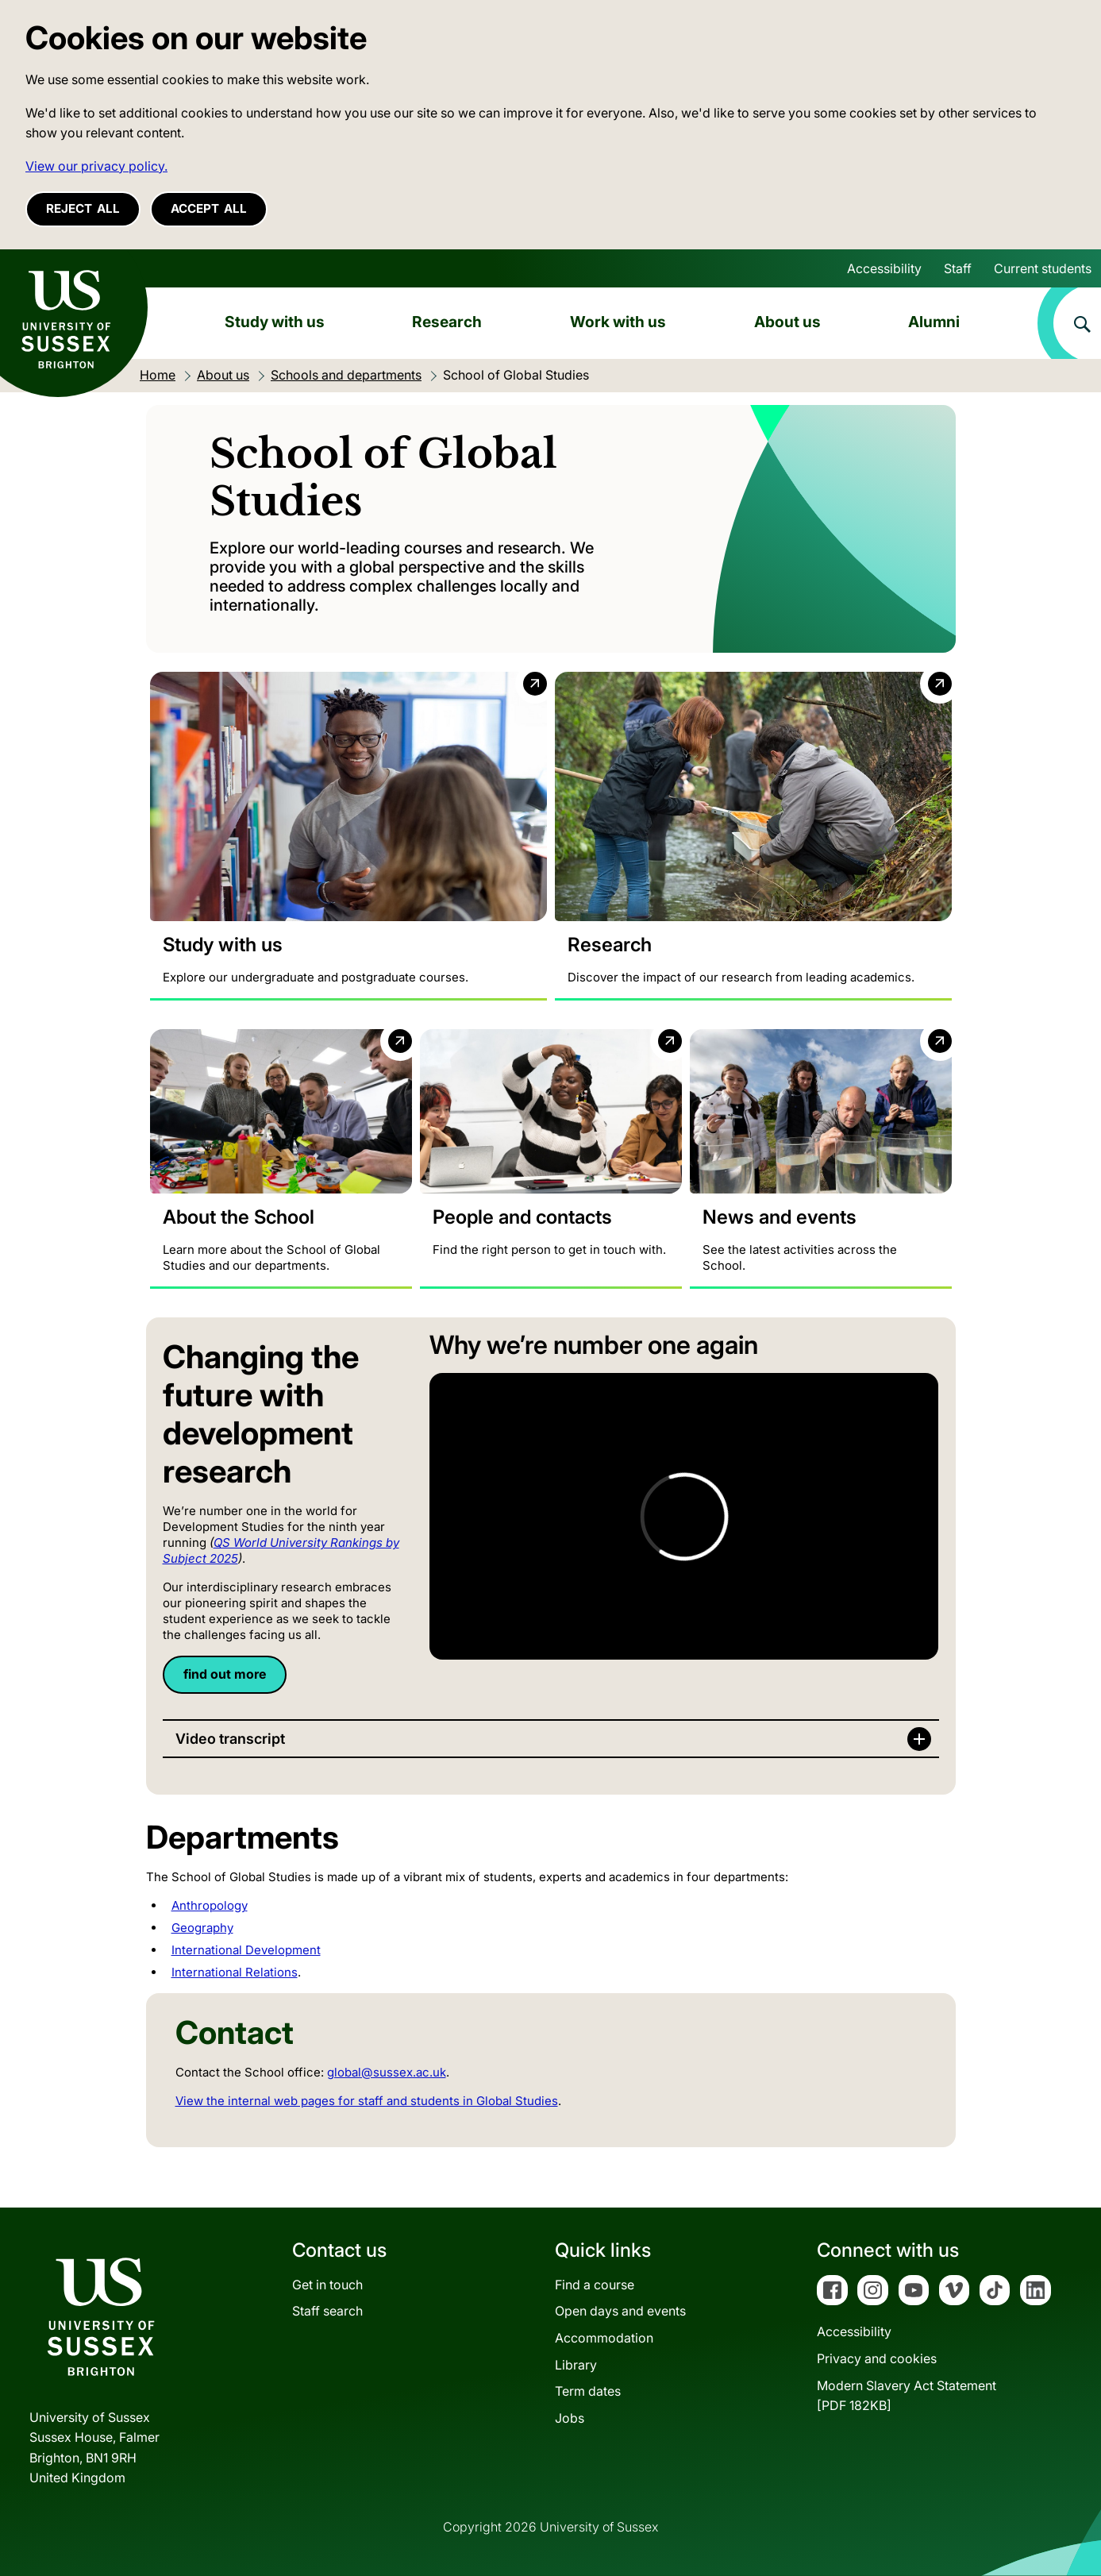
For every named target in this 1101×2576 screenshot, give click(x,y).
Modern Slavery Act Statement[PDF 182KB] (906, 2395)
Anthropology (209, 1905)
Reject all (83, 208)
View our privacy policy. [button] (96, 166)
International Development (246, 1949)
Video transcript (230, 1738)
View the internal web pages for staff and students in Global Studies (366, 2100)
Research (447, 321)
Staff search (327, 2311)
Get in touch (327, 2285)
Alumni (934, 321)
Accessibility (884, 268)
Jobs (569, 2418)
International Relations (234, 1972)
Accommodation (604, 2338)
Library (576, 2365)
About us (787, 321)
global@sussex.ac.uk (386, 2072)
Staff (958, 268)
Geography (202, 1927)
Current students (1042, 268)
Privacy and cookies (877, 2358)
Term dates (588, 2391)
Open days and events (620, 2311)
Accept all (209, 208)
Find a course (594, 2285)
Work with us (618, 321)
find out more (224, 1674)
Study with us (275, 321)
